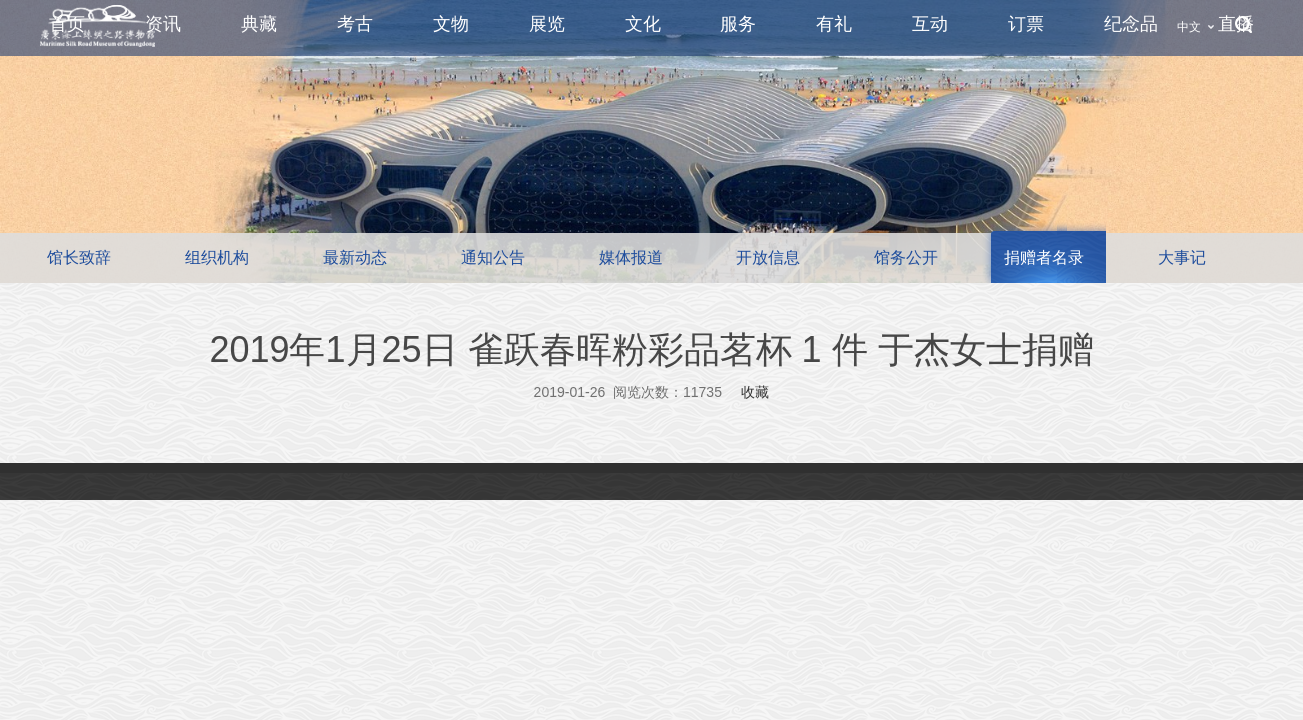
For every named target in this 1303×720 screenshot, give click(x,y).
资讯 (163, 24)
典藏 (259, 24)
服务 (738, 24)
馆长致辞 (79, 257)
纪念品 (1131, 24)
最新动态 (355, 257)
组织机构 (217, 257)
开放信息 (768, 257)
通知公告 (493, 257)
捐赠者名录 (1044, 257)
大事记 (1182, 257)
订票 (1026, 24)
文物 (451, 24)
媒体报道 (631, 257)
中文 (1189, 27)
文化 (643, 24)
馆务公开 (906, 257)
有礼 (834, 24)
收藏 (755, 392)
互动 (930, 24)
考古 (355, 24)
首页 (67, 24)
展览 (547, 24)
